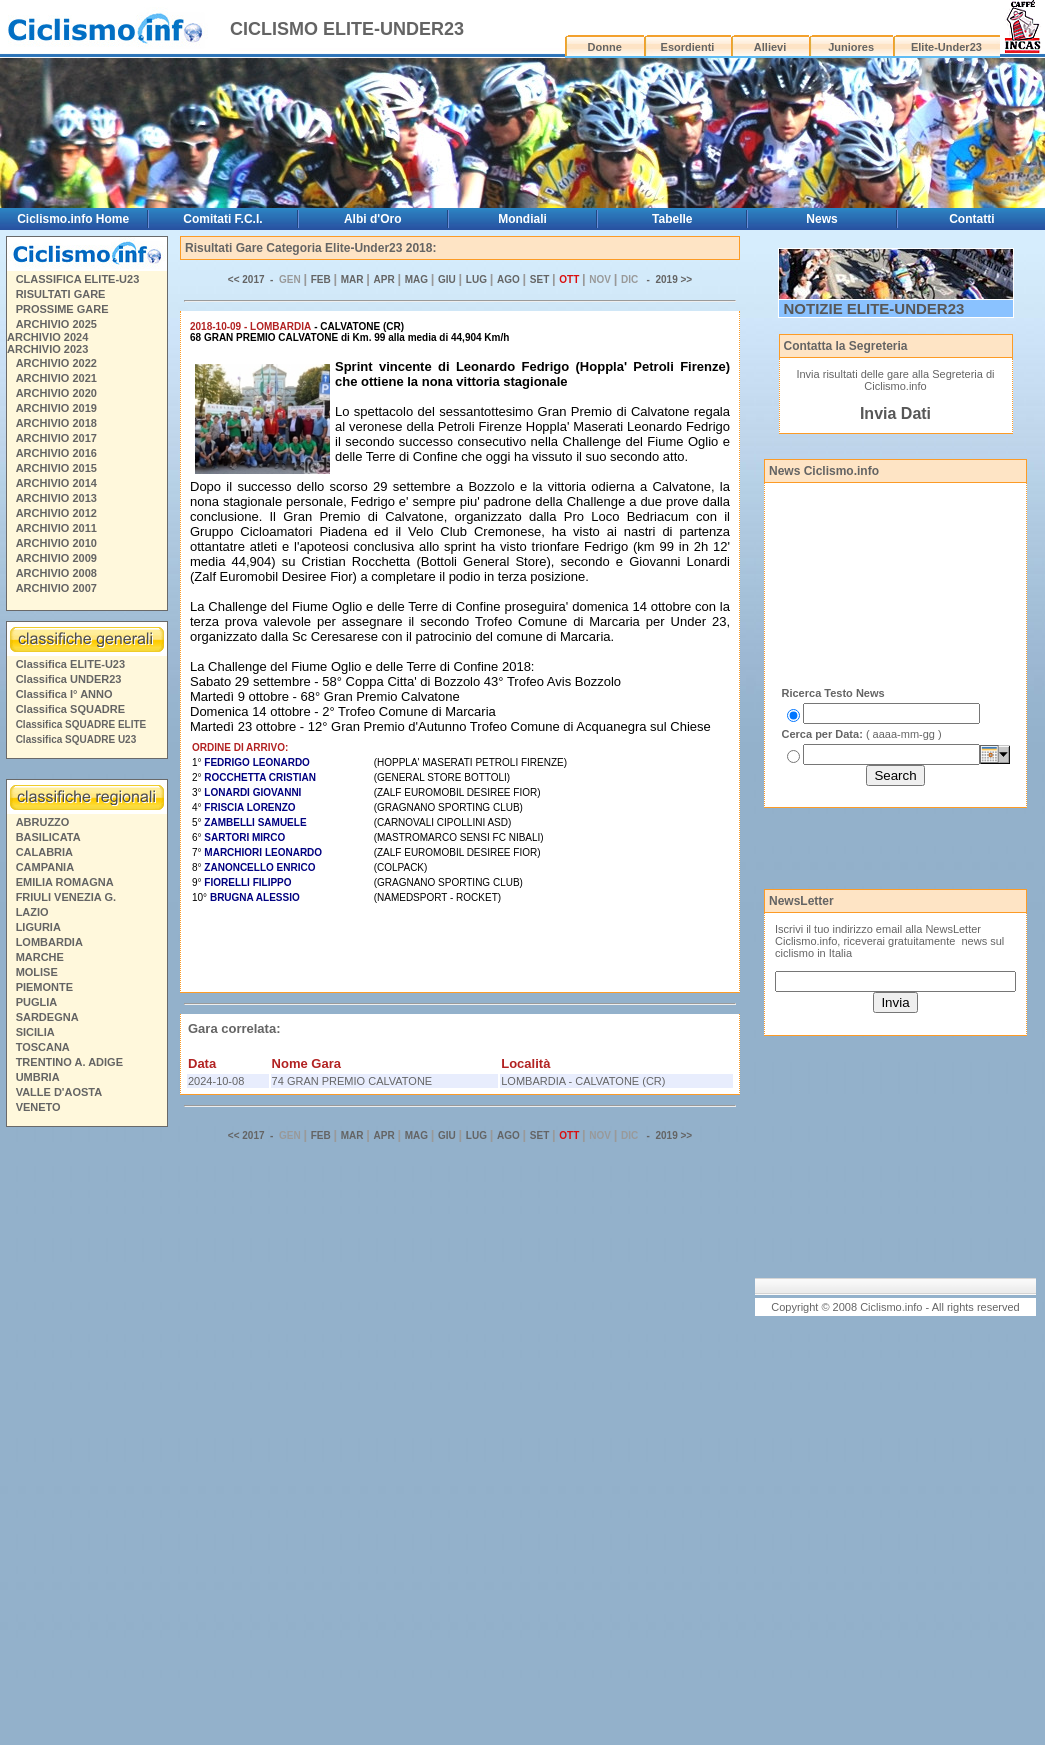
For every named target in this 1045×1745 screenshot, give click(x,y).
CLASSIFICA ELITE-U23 (78, 279)
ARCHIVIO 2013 (56, 498)
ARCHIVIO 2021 (56, 378)
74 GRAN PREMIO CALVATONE (352, 1081)
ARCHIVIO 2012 (56, 513)
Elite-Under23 (946, 47)
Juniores (851, 47)
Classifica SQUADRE (70, 709)
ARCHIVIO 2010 (56, 543)
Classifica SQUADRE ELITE (81, 724)
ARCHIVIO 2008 (56, 573)
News (821, 219)
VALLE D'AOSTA (59, 1092)
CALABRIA (44, 852)
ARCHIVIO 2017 (56, 438)
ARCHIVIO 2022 (56, 363)
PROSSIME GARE (62, 309)
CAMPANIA (45, 867)
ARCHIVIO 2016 (56, 453)
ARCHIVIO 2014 (56, 483)
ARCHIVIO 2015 (56, 468)
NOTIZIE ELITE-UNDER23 (874, 308)
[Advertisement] (86, 1439)
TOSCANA (43, 1047)
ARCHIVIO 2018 (56, 423)
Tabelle (672, 219)
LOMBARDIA (49, 942)
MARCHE (40, 957)
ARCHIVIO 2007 (56, 588)
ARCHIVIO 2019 (56, 408)
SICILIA (35, 1032)
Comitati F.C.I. (222, 219)
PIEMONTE (44, 987)
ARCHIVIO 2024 (47, 337)
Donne (605, 47)
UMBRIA (38, 1077)
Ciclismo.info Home (73, 219)
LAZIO (32, 912)
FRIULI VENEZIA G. (66, 897)
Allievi (770, 47)
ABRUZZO (43, 822)
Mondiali (522, 219)
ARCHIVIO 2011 (56, 528)
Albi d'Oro (373, 219)
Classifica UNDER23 (69, 679)
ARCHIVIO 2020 (56, 393)
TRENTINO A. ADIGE (69, 1062)
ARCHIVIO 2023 (47, 349)
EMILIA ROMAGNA (65, 882)
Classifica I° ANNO (64, 694)
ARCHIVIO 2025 (56, 324)
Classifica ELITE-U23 (70, 664)
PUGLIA (37, 1002)
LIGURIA (38, 927)
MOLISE (37, 972)
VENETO (38, 1107)
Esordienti (688, 47)
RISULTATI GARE (61, 294)
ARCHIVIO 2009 (56, 558)
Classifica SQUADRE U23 (76, 739)
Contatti (971, 219)
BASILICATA (48, 837)
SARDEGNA (47, 1017)
